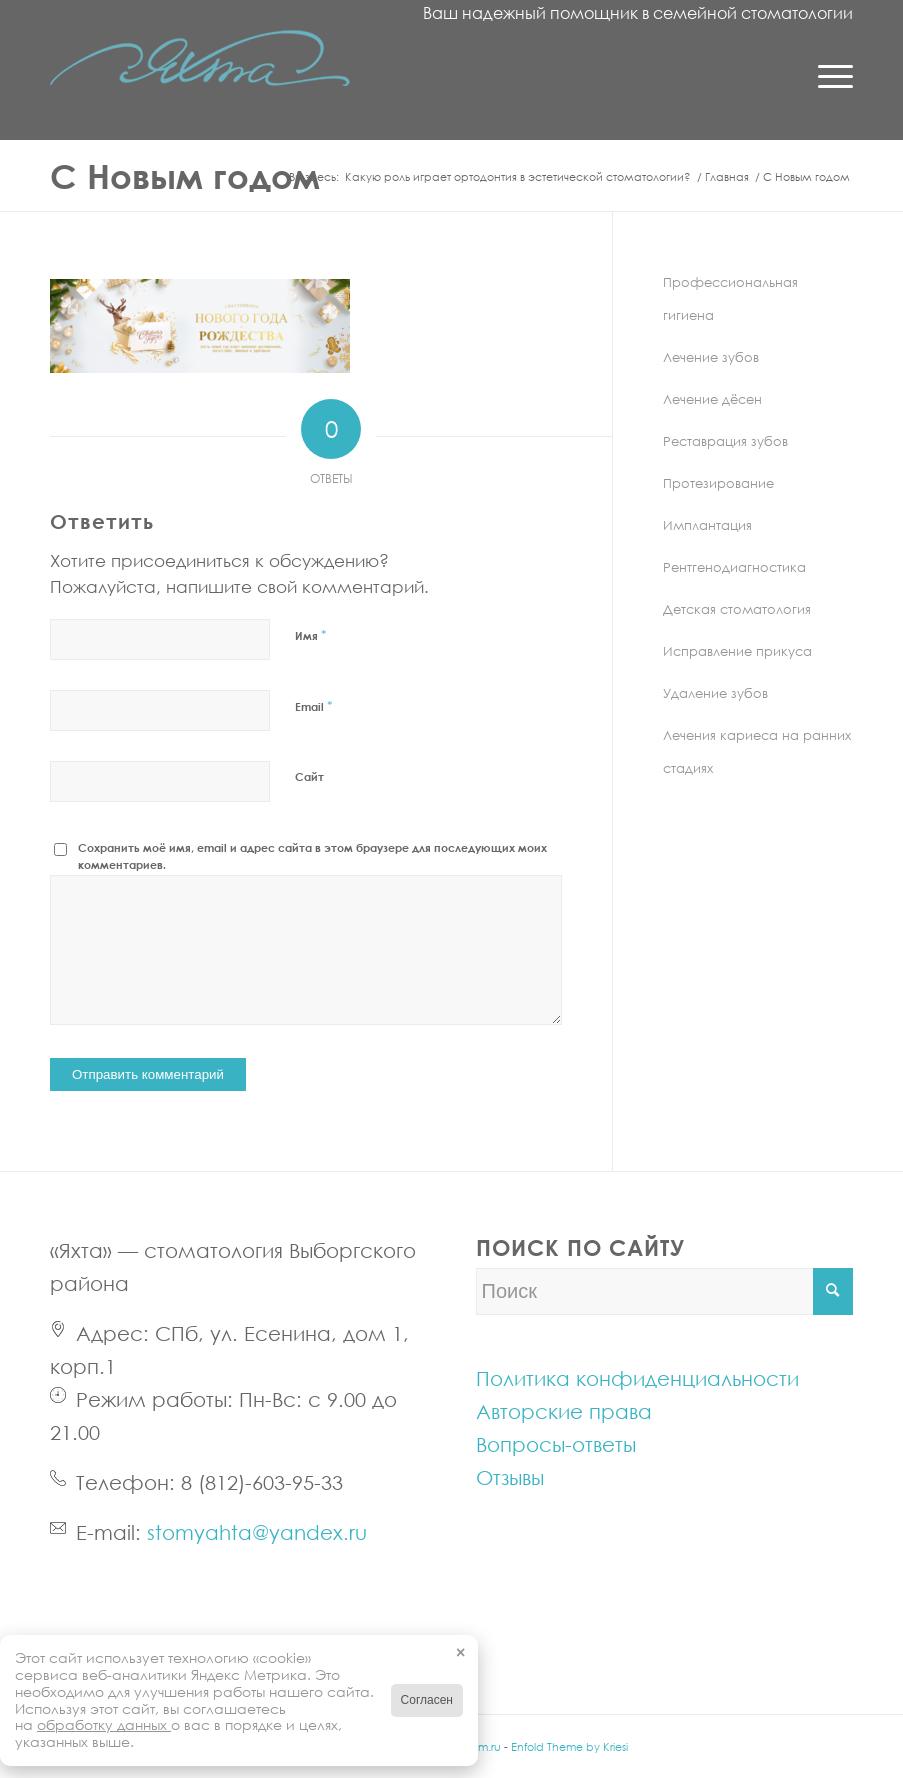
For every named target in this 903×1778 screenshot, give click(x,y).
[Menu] (825, 75)
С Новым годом (185, 175)
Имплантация (707, 525)
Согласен (427, 1700)
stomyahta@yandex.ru (257, 1532)
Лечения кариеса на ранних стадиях (757, 751)
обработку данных (104, 1724)
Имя (311, 635)
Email (314, 706)
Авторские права (564, 1411)
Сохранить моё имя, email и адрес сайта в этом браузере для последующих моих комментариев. (312, 856)
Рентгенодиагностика (734, 567)
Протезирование (718, 483)
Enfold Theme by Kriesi (569, 1746)
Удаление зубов (715, 693)
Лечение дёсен (712, 399)
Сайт (309, 776)
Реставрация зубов (725, 441)
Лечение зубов (711, 357)
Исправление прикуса (737, 651)
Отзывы (510, 1477)
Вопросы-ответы (556, 1444)
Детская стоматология (737, 609)
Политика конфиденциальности (637, 1378)
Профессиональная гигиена (730, 298)
